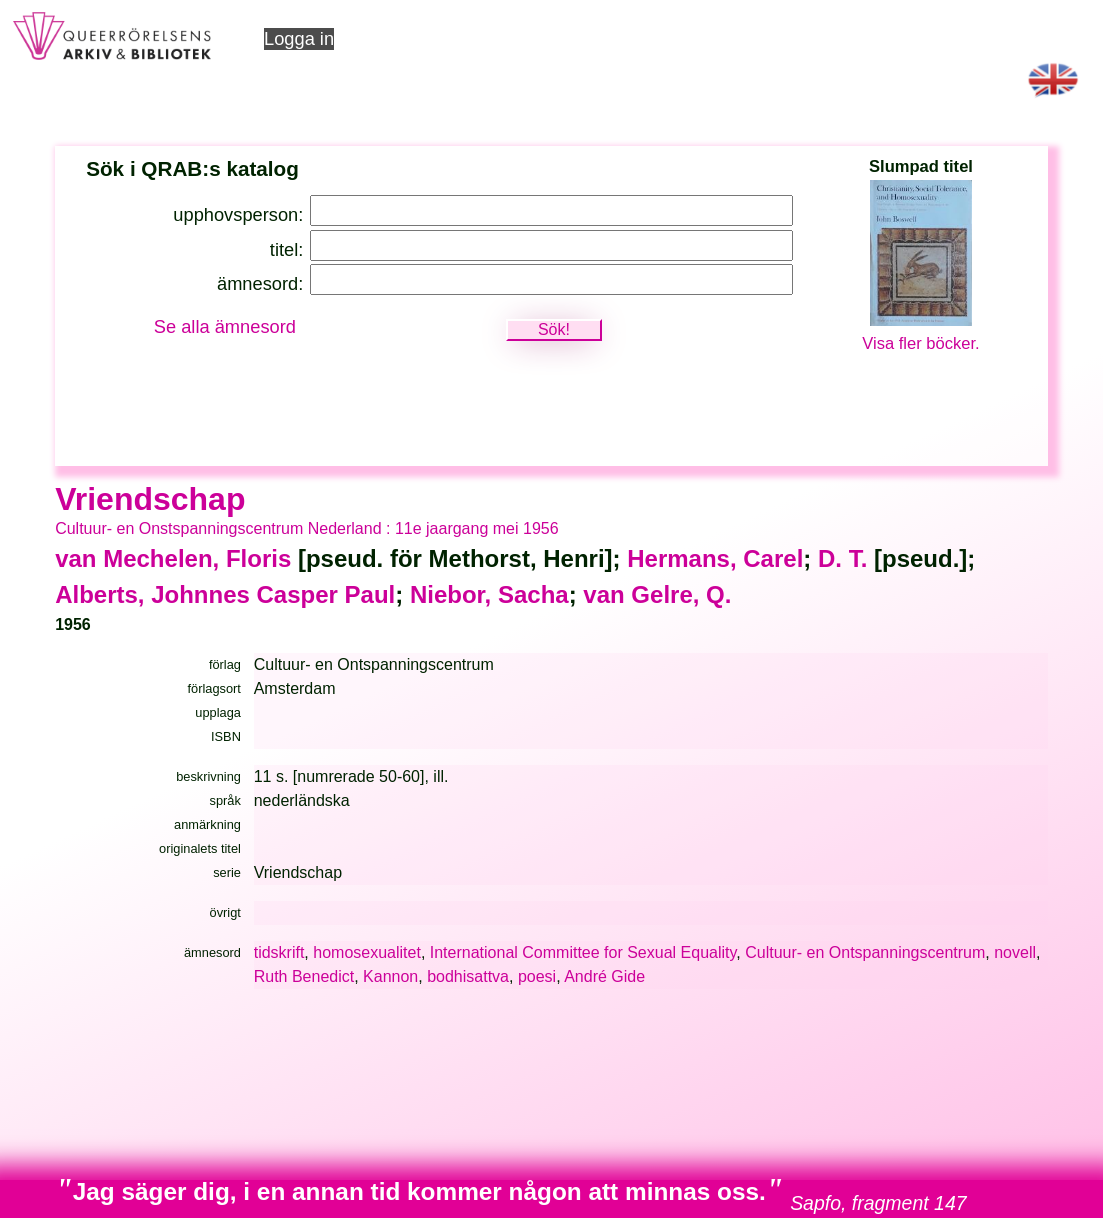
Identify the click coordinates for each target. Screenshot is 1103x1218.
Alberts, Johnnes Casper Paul (225, 594)
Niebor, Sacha (489, 594)
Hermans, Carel (715, 558)
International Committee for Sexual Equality (583, 952)
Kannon (390, 976)
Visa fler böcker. (920, 343)
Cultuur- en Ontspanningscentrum (865, 952)
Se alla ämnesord (225, 326)
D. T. (842, 558)
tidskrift (279, 952)
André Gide (604, 976)
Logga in (299, 38)
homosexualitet (367, 952)
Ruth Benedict (304, 976)
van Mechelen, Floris (173, 558)
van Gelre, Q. (657, 594)
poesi (537, 976)
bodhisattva (468, 976)
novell (1015, 952)
